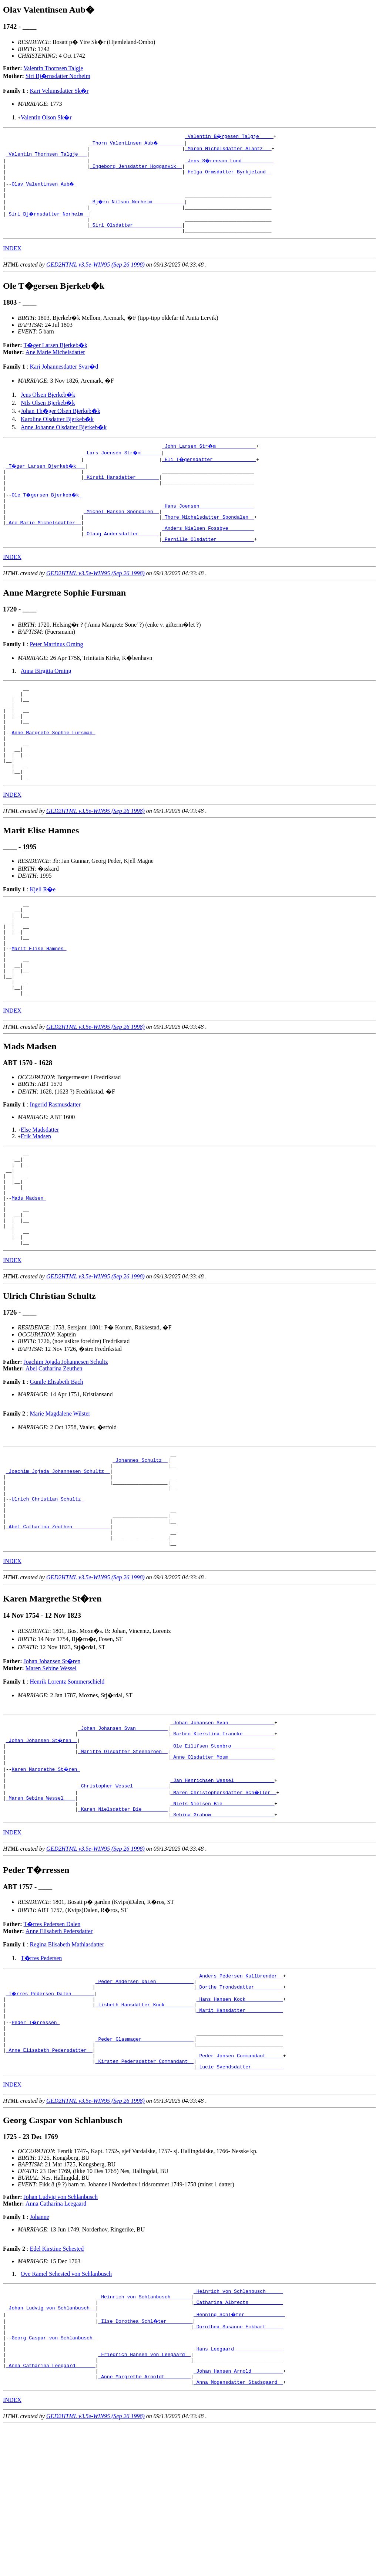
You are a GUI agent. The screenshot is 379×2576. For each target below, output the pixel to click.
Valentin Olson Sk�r (46, 117)
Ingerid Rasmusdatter (55, 1168)
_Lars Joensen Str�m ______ (123, 464)
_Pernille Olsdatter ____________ (208, 564)
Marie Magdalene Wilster (60, 1495)
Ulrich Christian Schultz (47, 1590)
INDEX (12, 260)
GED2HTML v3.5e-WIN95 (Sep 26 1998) (95, 277)
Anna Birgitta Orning (46, 696)
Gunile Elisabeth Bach (56, 1464)
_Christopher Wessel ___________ (123, 1897)
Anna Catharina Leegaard (56, 2336)
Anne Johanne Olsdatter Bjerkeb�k (64, 439)
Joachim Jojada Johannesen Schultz (66, 1444)
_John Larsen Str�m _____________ (209, 458)
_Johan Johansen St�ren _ (42, 1844)
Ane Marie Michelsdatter (55, 364)
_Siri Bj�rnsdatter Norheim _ (48, 222)
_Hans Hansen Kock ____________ (240, 2119)
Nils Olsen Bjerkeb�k (48, 415)
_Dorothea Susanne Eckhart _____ (238, 2465)
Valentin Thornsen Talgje (53, 68)
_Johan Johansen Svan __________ (123, 1831)
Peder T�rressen (36, 2146)
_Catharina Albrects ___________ (238, 2438)
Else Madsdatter (40, 1193)
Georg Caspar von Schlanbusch (53, 2478)
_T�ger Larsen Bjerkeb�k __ (46, 478)
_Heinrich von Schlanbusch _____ (238, 2425)
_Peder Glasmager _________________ (144, 2166)
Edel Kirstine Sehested (57, 2382)
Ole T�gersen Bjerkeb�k (47, 511)
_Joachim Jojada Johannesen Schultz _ (58, 1557)
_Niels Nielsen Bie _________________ (222, 1917)
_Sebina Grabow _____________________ (222, 1931)
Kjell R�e (43, 934)
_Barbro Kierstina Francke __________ (222, 1837)
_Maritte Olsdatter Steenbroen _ (123, 1857)
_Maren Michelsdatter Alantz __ (228, 149)
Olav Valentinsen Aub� (44, 189)
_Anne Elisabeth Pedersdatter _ (49, 2179)
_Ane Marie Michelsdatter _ (43, 544)
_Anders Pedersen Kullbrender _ (240, 2093)
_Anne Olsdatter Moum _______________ (222, 1864)
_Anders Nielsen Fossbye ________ (208, 551)
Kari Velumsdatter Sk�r (59, 91)
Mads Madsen (28, 1271)
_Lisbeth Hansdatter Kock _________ (144, 2126)
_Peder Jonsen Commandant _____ (240, 2186)
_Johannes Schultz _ (140, 1544)
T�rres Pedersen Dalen (52, 2040)
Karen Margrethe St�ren (46, 1877)
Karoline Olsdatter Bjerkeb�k (57, 431)
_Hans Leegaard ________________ (238, 2491)
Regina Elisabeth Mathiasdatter (67, 2061)
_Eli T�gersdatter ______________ (209, 471)
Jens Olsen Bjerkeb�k (48, 407)
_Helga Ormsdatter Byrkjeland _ (228, 176)
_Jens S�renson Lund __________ (229, 162)
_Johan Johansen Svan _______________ (222, 1824)
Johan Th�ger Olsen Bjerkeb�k (60, 423)
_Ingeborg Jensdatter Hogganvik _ (136, 169)
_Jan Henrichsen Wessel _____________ (222, 1891)
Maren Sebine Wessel (51, 1769)
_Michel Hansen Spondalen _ (121, 531)
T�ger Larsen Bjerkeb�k (55, 357)
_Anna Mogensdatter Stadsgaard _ (238, 2531)
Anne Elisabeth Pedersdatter (59, 2047)
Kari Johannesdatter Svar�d (64, 379)
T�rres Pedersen (41, 2074)
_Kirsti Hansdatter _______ (121, 491)
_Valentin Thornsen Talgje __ (46, 156)
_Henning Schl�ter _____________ (240, 2451)
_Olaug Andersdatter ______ (121, 558)
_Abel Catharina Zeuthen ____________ (58, 1624)
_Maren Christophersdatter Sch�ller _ (223, 1904)
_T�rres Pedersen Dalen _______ (50, 2113)
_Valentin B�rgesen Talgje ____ (229, 136)
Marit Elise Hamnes (38, 1002)
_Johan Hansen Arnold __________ (238, 2518)
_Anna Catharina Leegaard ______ (50, 2511)
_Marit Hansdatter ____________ (240, 2133)
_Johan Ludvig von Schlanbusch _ (50, 2445)
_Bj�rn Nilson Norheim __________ (137, 209)
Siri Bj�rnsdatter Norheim (58, 76)
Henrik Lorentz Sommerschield (67, 1782)
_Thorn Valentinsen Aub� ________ (137, 142)
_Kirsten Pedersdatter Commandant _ (144, 2193)
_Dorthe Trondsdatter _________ (240, 2106)
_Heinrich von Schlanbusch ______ (144, 2431)
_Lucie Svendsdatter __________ (240, 2199)
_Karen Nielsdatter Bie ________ (123, 1924)
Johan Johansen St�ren (52, 1762)
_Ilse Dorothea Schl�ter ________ (145, 2458)
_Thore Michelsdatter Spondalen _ (208, 538)
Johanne (39, 2350)
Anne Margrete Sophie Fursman (53, 768)
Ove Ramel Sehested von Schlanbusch (66, 2407)
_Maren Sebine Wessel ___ (40, 1911)
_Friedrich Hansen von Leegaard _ (144, 2498)
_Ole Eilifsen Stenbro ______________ (222, 1851)
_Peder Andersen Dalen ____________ (144, 2100)
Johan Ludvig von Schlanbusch (61, 2330)
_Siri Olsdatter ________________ (136, 236)
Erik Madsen (36, 1199)
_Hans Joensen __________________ (208, 524)
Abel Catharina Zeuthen (54, 1450)
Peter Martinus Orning (56, 670)
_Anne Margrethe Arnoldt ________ (144, 2525)
